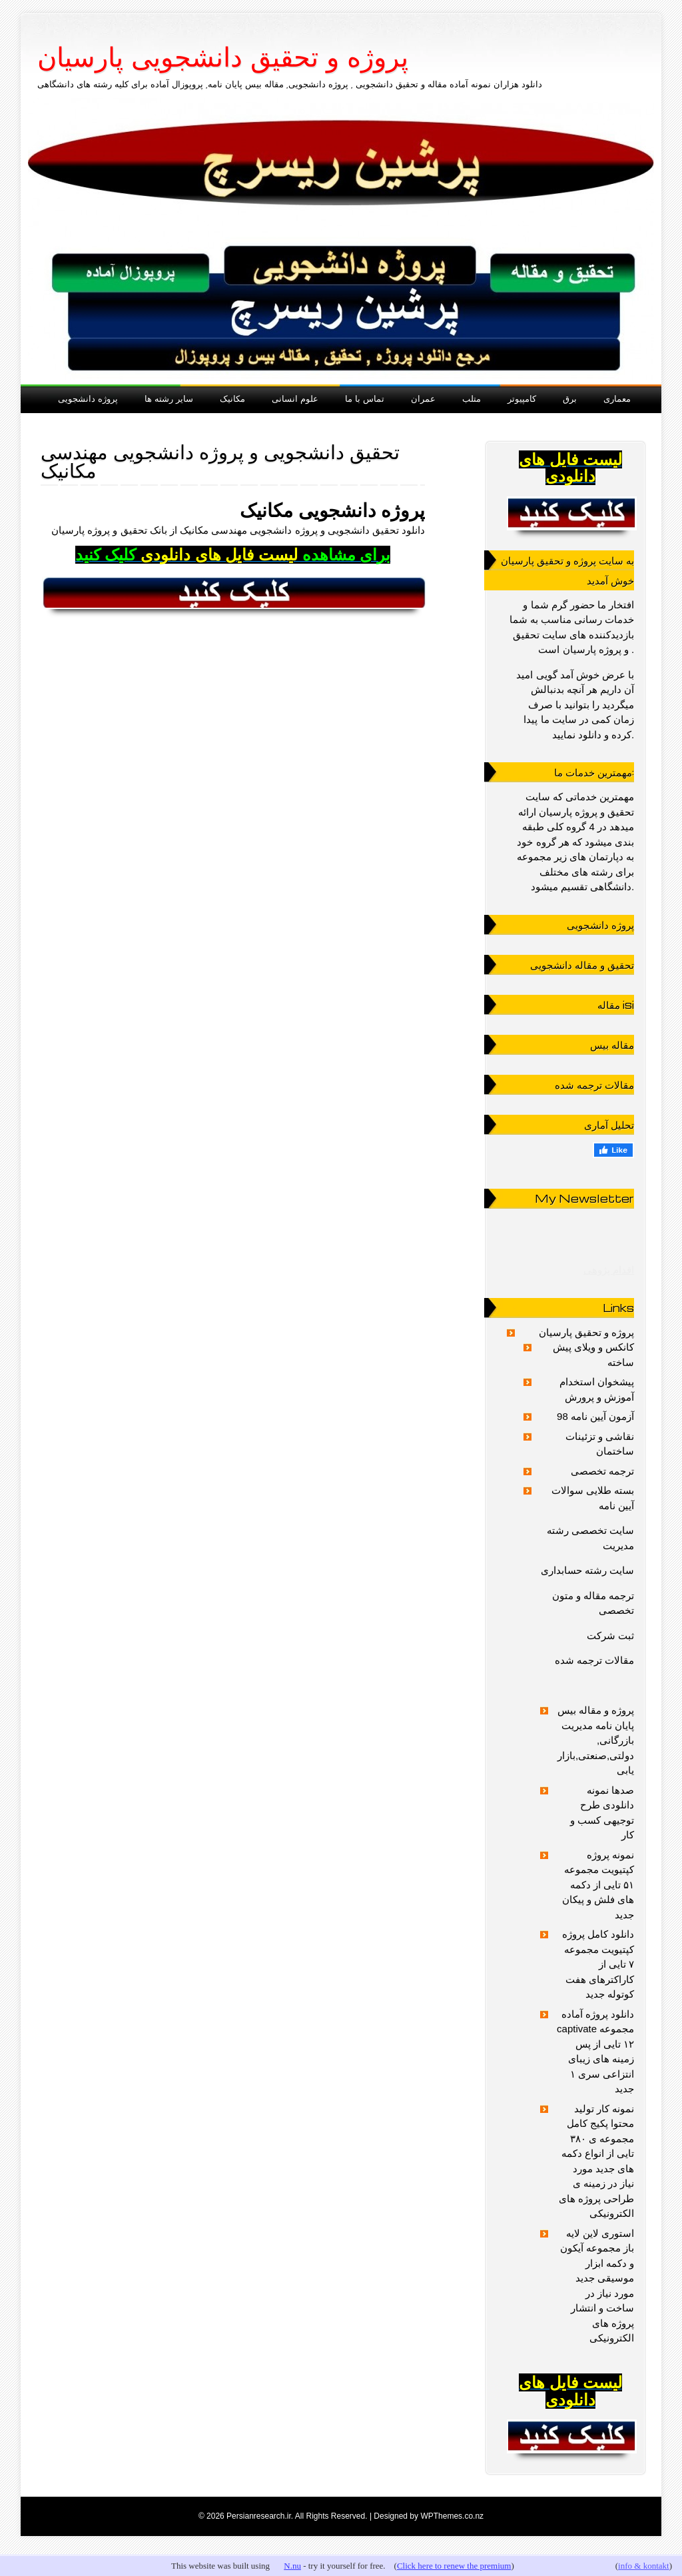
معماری (617, 398)
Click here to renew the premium (454, 2566)
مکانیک (232, 398)
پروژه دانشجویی (88, 398)
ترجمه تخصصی (602, 1471)
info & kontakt (643, 2566)
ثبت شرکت (610, 1635)
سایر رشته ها (169, 398)
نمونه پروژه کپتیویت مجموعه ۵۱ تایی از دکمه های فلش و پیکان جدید (598, 1884)
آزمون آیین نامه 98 (595, 1416)
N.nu (292, 2566)
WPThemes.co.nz (452, 2516)
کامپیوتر (522, 398)
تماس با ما (364, 398)
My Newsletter (584, 1198)
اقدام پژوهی (608, 1269)
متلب (471, 398)
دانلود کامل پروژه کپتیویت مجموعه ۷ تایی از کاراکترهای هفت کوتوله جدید (598, 1964)
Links (618, 1308)
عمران (423, 398)
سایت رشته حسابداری (587, 1570)
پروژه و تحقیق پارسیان (587, 1332)
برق (570, 398)
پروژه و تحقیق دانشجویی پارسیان (222, 57)
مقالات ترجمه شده (594, 1660)
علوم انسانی (295, 398)
